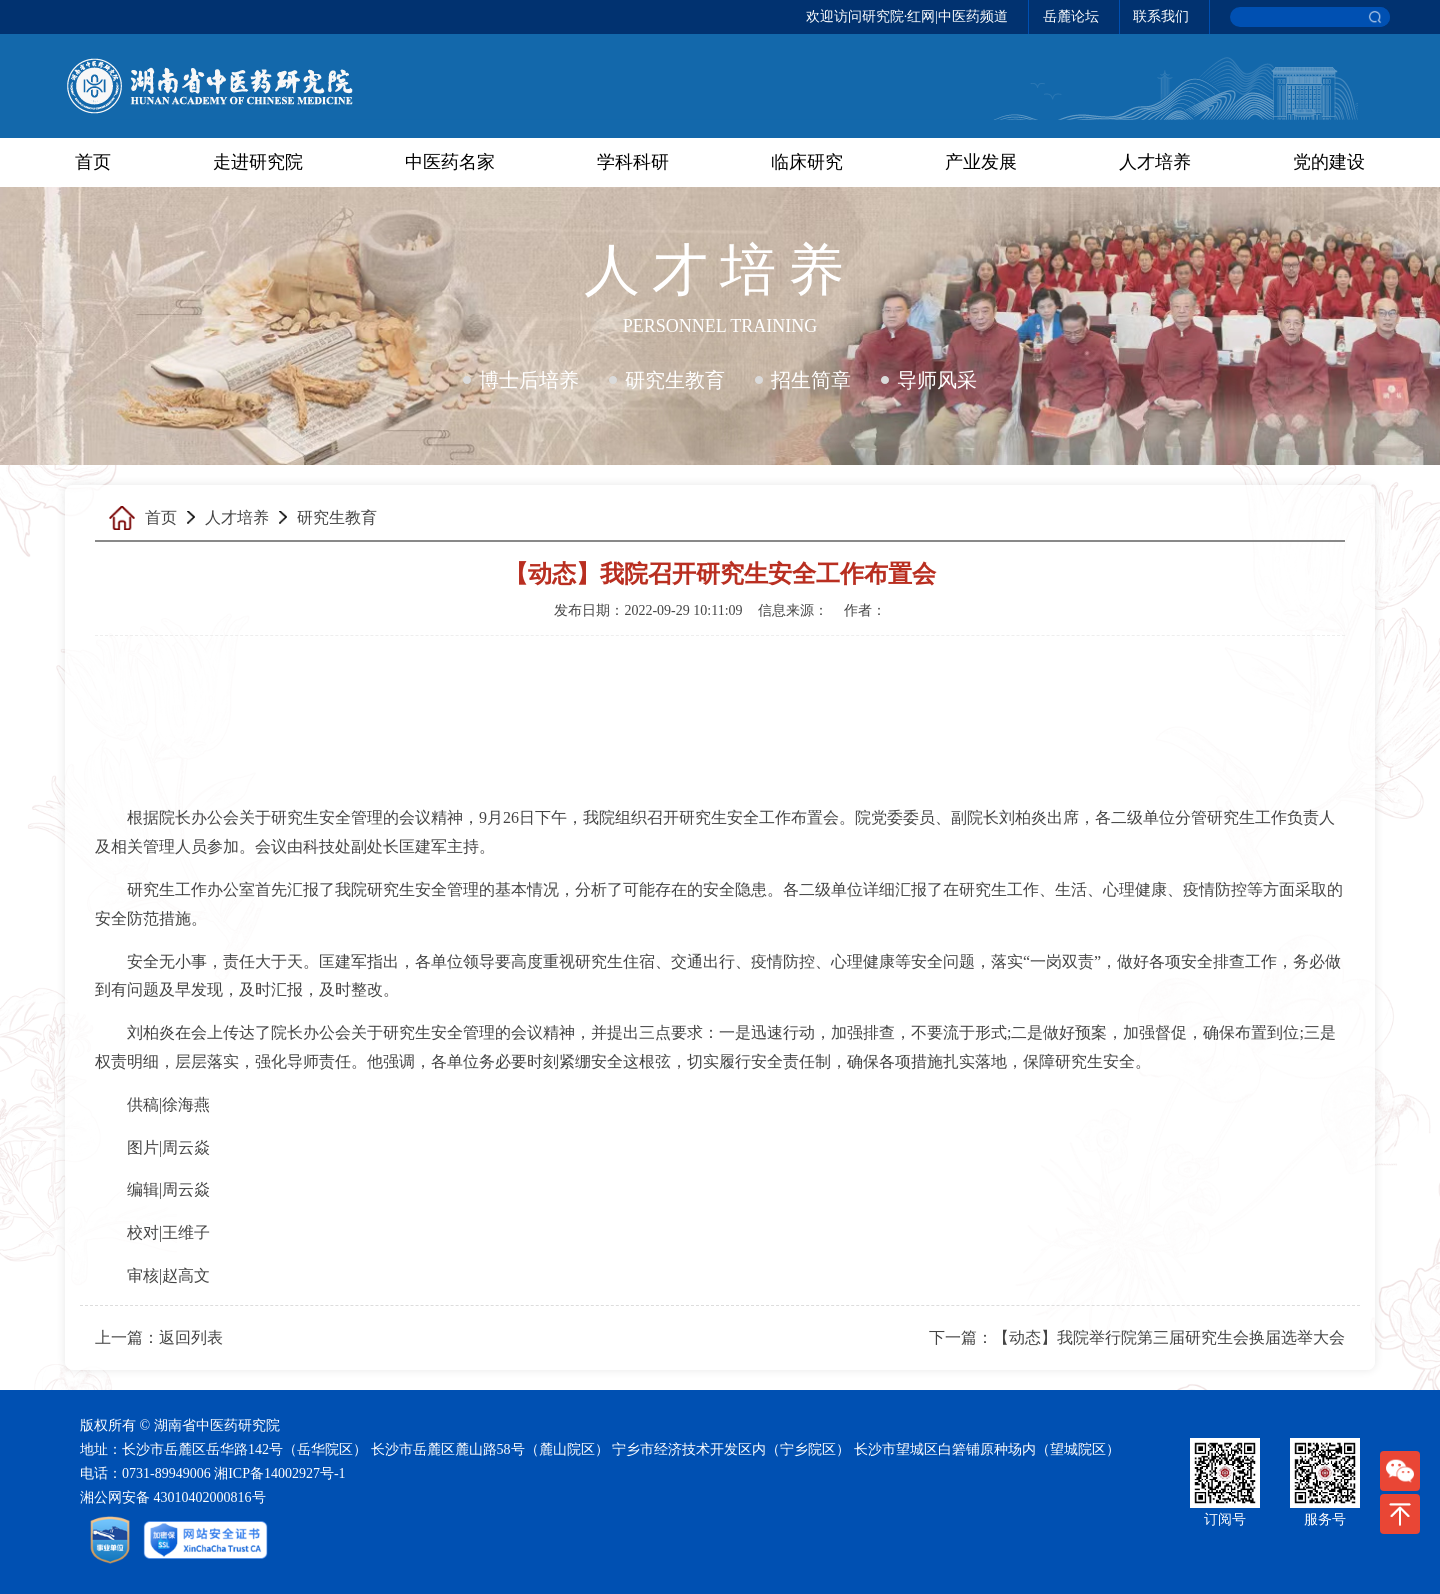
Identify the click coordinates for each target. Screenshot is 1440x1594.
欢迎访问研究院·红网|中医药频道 (907, 16)
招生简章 (811, 380)
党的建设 (1329, 162)
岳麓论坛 (1071, 16)
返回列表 (191, 1337)
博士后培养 (529, 380)
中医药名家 (450, 162)
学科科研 (633, 162)
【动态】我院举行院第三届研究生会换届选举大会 (1169, 1337)
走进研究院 (258, 162)
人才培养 (1155, 162)
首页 (93, 162)
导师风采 (937, 380)
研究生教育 (675, 380)
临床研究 (807, 162)
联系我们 (1161, 16)
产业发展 (981, 162)
